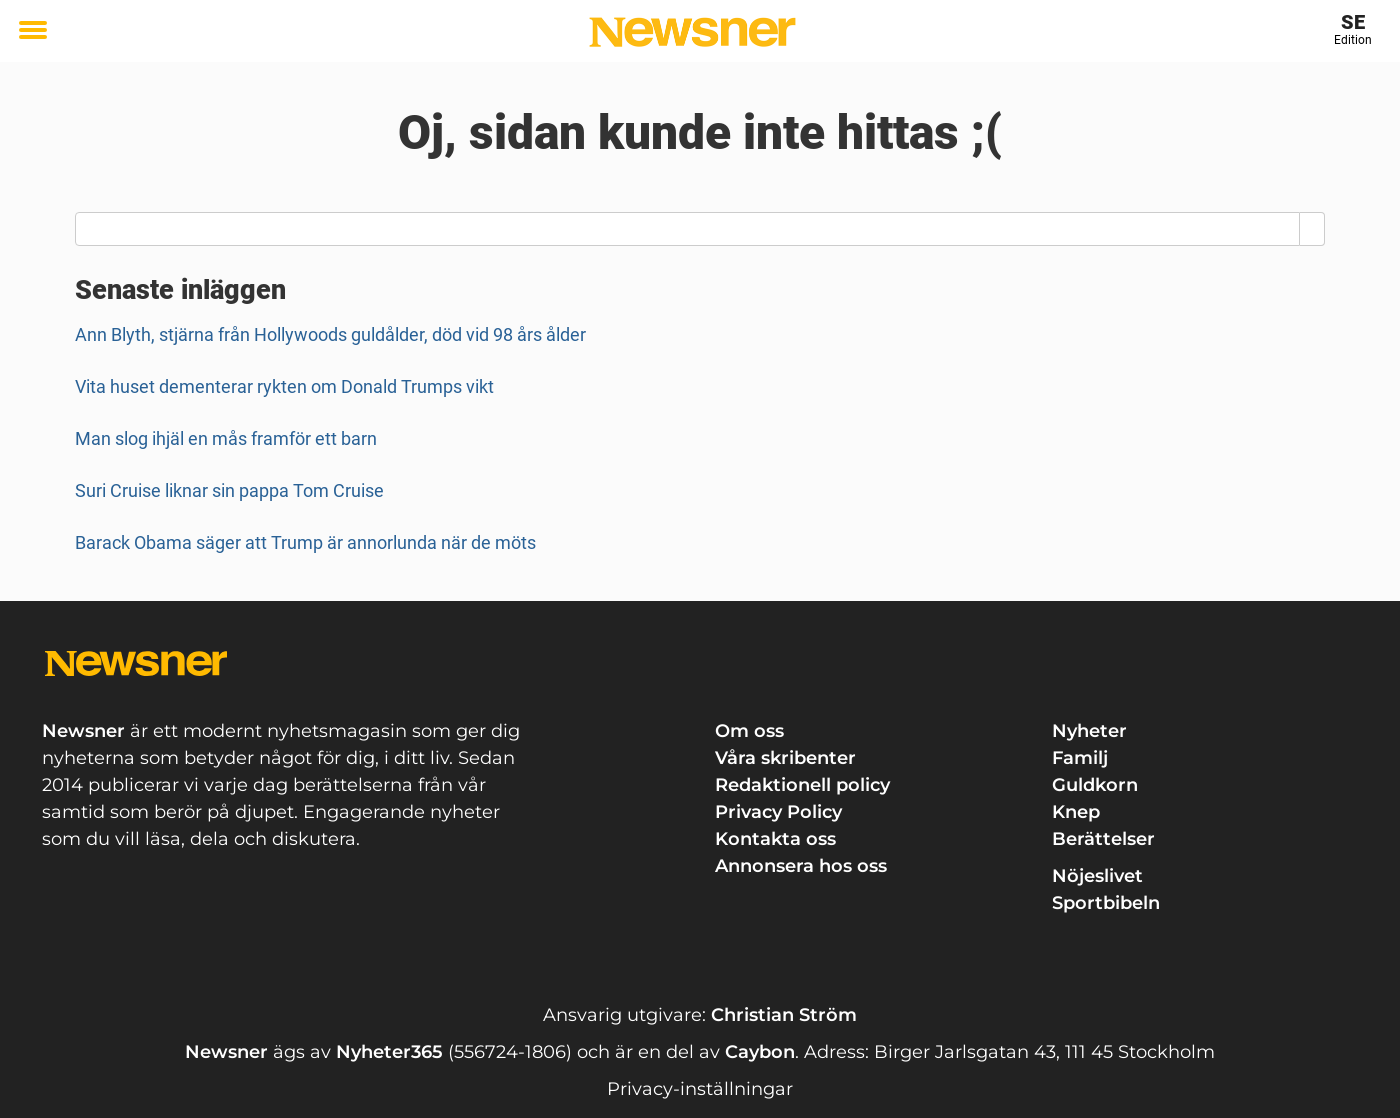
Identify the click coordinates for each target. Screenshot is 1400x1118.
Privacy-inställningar (700, 1089)
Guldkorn (1095, 785)
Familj (1080, 758)
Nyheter (1089, 731)
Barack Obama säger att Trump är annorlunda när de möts (305, 542)
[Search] (1312, 229)
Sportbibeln (1106, 903)
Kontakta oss (775, 839)
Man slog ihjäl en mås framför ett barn (226, 438)
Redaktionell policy (802, 785)
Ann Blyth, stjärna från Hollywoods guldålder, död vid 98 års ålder (330, 334)
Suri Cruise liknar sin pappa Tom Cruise (229, 490)
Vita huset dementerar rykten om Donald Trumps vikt (284, 386)
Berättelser (1103, 839)
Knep (1076, 812)
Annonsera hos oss (801, 866)
